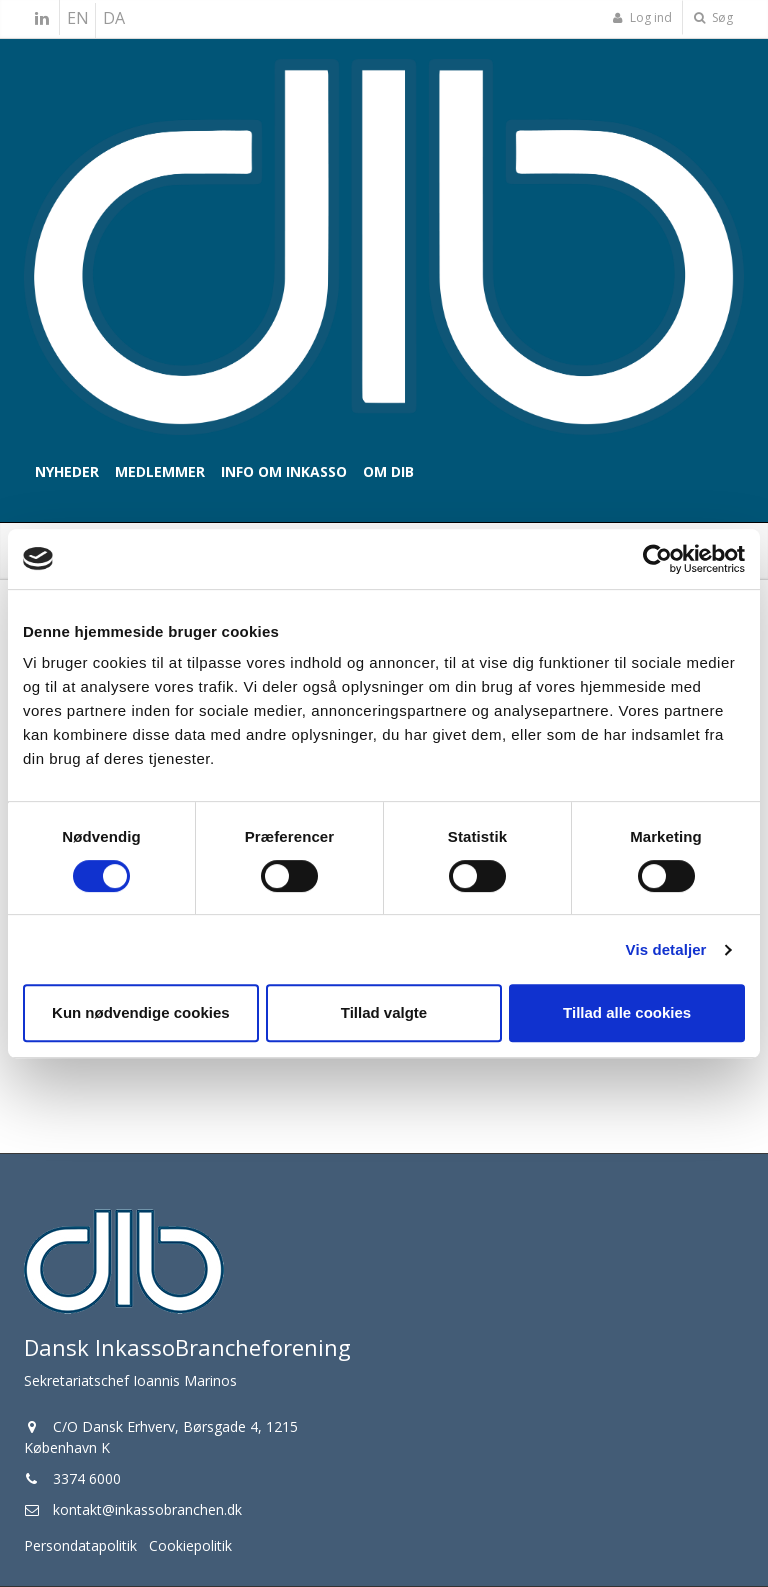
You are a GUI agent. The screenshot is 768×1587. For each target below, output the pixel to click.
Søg (713, 17)
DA (114, 18)
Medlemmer (160, 471)
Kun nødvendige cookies (141, 1012)
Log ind (642, 17)
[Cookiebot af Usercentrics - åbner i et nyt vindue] (657, 559)
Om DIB (388, 471)
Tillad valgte (384, 1012)
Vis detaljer (666, 949)
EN (78, 18)
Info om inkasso (284, 471)
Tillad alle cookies (627, 1012)
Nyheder (67, 471)
